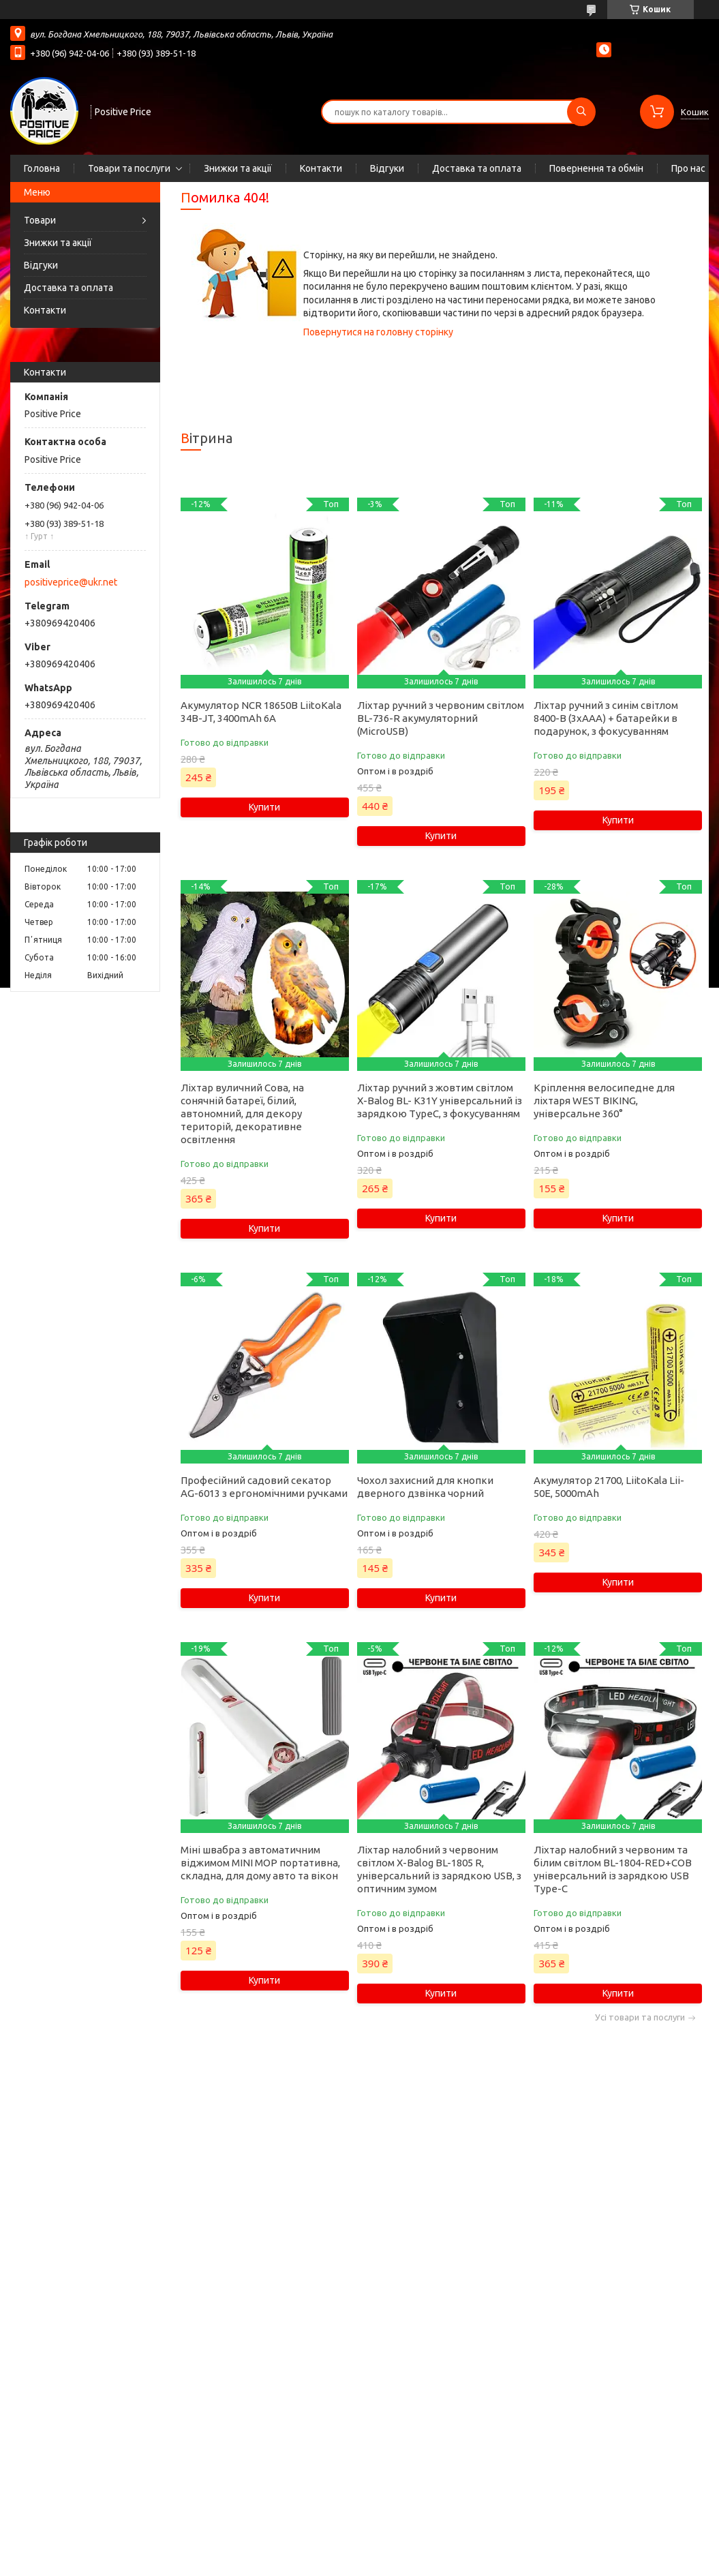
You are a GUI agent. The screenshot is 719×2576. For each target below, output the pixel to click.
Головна (42, 168)
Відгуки (387, 168)
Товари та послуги (129, 168)
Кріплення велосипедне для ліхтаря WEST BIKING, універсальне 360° (604, 1100)
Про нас (688, 168)
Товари (40, 220)
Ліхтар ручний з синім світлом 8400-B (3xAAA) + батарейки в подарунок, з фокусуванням (606, 718)
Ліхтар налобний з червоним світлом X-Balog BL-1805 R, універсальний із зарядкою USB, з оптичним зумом (439, 1869)
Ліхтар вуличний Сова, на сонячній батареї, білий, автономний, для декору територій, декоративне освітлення (242, 1113)
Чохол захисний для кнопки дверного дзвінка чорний (425, 1486)
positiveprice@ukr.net (71, 582)
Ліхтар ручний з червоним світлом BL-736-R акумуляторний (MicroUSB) (440, 718)
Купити (264, 807)
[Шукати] (581, 111)
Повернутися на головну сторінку (378, 332)
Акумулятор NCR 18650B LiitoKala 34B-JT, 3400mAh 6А (261, 711)
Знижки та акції (238, 168)
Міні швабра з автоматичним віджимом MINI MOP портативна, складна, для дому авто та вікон (260, 1862)
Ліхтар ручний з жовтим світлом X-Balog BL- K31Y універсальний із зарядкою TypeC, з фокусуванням (439, 1100)
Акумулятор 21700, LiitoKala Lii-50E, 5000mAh (609, 1486)
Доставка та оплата (476, 168)
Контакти (321, 168)
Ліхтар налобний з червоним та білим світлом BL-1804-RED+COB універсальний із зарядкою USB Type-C (613, 1869)
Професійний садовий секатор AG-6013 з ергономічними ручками (264, 1486)
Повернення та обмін (596, 168)
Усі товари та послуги (640, 2017)
